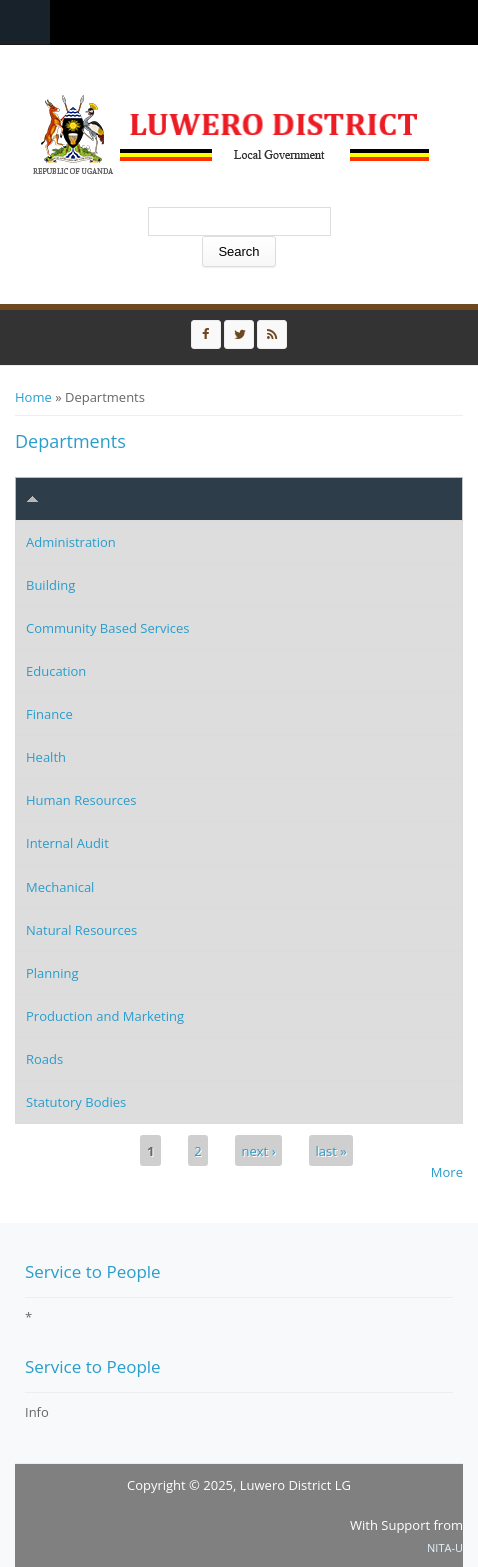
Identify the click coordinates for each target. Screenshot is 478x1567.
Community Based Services (108, 628)
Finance (49, 714)
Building (50, 585)
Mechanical (60, 887)
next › (259, 1150)
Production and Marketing (105, 1016)
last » (330, 1150)
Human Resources (81, 800)
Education (56, 671)
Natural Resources (81, 930)
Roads (44, 1059)
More (447, 1172)
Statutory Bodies (76, 1102)
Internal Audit (67, 843)
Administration (71, 542)
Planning (52, 973)
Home (33, 397)
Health (46, 757)
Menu (25, 22)
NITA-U (445, 1547)
